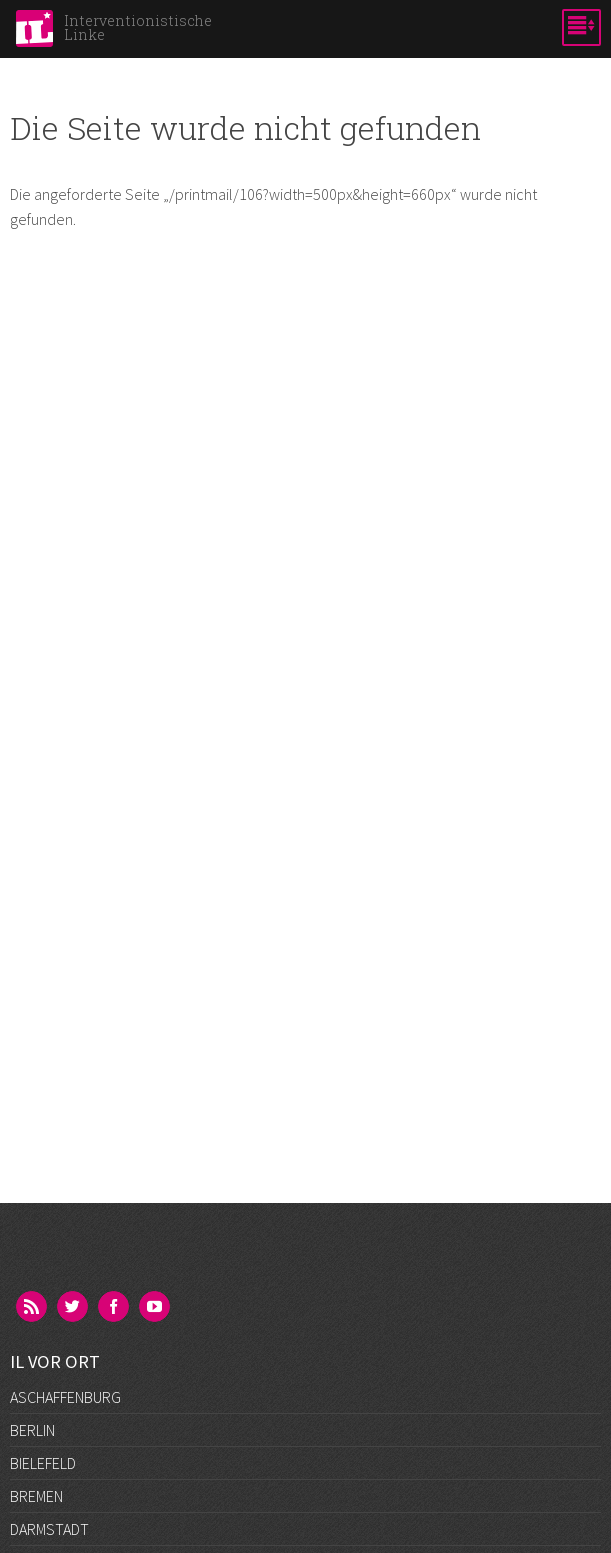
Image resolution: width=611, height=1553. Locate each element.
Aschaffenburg (65, 1397)
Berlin (32, 1430)
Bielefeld (43, 1463)
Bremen (36, 1496)
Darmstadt (49, 1529)
